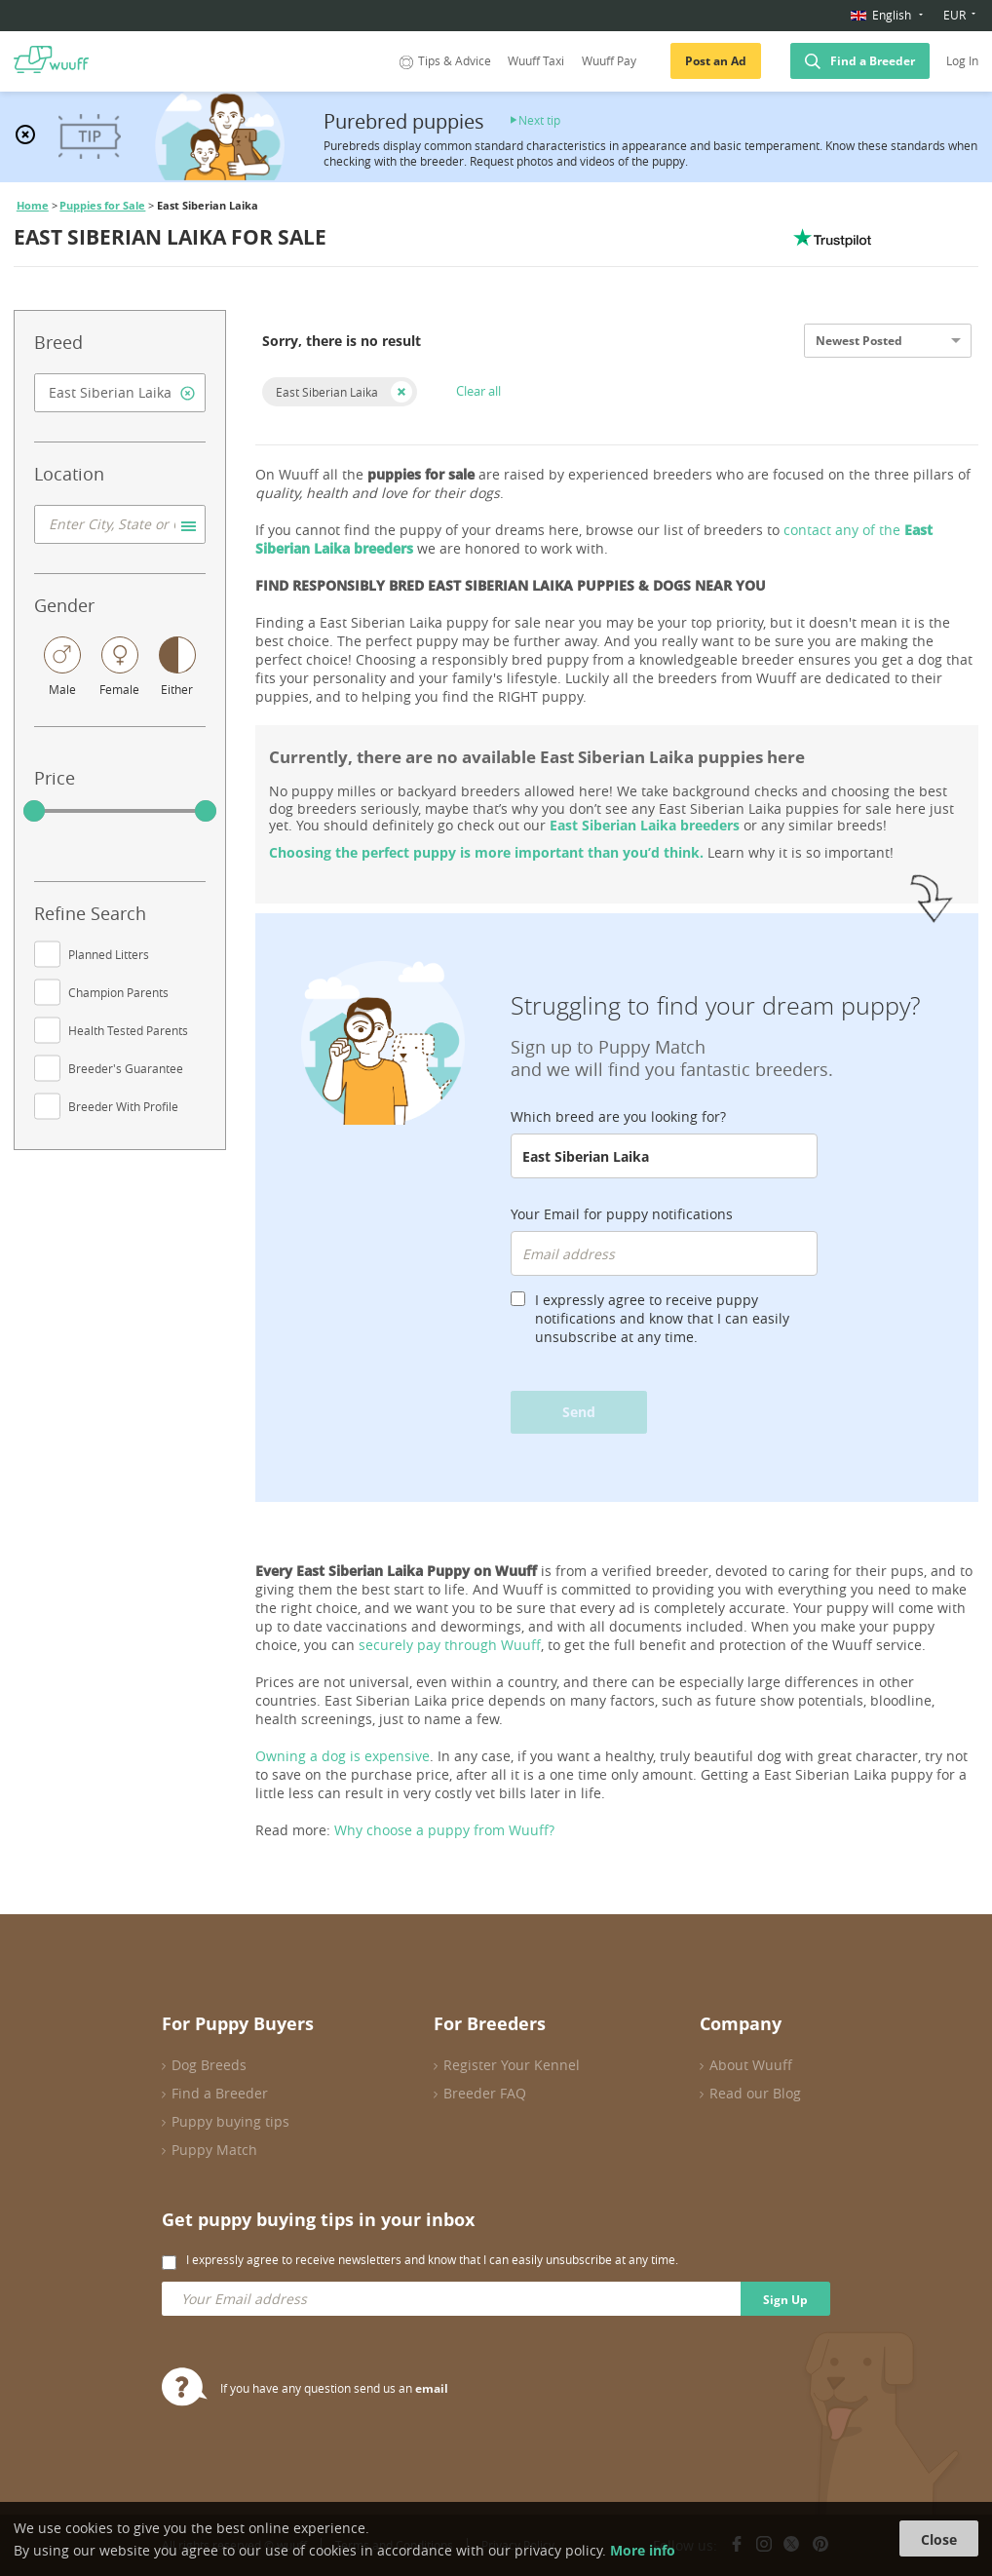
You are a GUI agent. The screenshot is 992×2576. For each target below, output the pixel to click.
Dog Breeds (209, 2065)
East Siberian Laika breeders (645, 825)
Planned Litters (108, 954)
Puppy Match (214, 2149)
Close (939, 2539)
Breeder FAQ (484, 2093)
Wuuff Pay (609, 61)
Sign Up (785, 2299)
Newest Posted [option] (859, 340)
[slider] (34, 811)
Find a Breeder (872, 61)
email (431, 2388)
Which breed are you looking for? (618, 1116)
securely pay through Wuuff (450, 1644)
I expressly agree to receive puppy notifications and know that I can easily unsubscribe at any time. (662, 1318)
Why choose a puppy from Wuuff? (444, 1830)
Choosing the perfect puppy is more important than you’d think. (486, 852)
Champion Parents (118, 992)
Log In (962, 61)
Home (33, 205)
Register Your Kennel (511, 2065)
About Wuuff (750, 2065)
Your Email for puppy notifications (622, 1214)
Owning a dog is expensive (342, 1756)
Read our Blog (755, 2093)
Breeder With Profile (123, 1106)
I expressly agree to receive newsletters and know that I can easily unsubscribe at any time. (432, 2259)
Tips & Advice (443, 61)
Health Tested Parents (128, 1030)
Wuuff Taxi (536, 61)
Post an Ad (715, 61)
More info (642, 2550)
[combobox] (120, 392)
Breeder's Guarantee (125, 1068)
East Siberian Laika (327, 392)
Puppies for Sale (102, 205)
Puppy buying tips (230, 2121)
